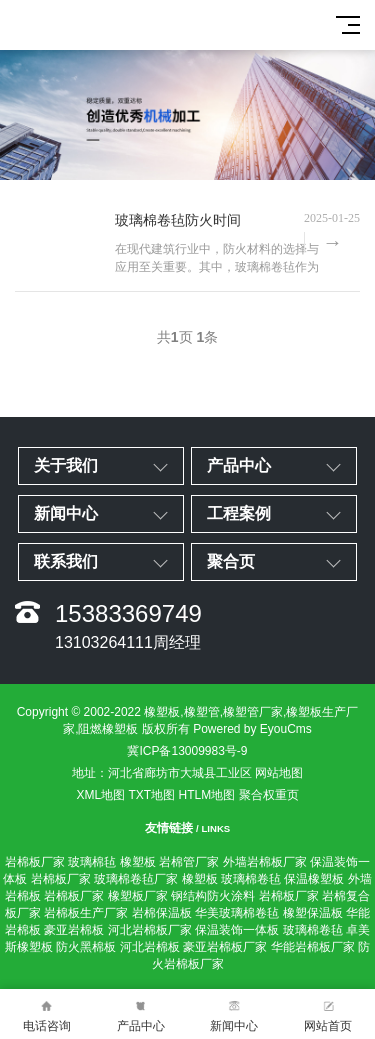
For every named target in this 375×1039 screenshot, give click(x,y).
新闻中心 (235, 1014)
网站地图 (279, 773)
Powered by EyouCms (251, 729)
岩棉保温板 (162, 913)
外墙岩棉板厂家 (265, 862)
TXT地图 (152, 795)
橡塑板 (138, 862)
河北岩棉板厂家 (150, 930)
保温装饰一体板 (237, 930)
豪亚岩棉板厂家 (225, 947)
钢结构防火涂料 (213, 896)
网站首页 (328, 1014)
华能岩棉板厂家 (313, 947)
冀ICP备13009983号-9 (187, 751)
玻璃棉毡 (92, 862)
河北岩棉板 (150, 947)
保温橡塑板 (314, 879)
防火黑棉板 (86, 947)
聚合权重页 (269, 795)
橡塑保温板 (313, 913)
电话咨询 (47, 1014)
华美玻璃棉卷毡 (237, 913)
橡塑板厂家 (138, 896)
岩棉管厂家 (189, 862)
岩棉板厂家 (35, 862)
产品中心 (141, 1014)
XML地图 (100, 795)
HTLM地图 (207, 795)
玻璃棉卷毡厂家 (136, 879)
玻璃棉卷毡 (251, 879)
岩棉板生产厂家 (86, 913)
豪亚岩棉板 (74, 930)
